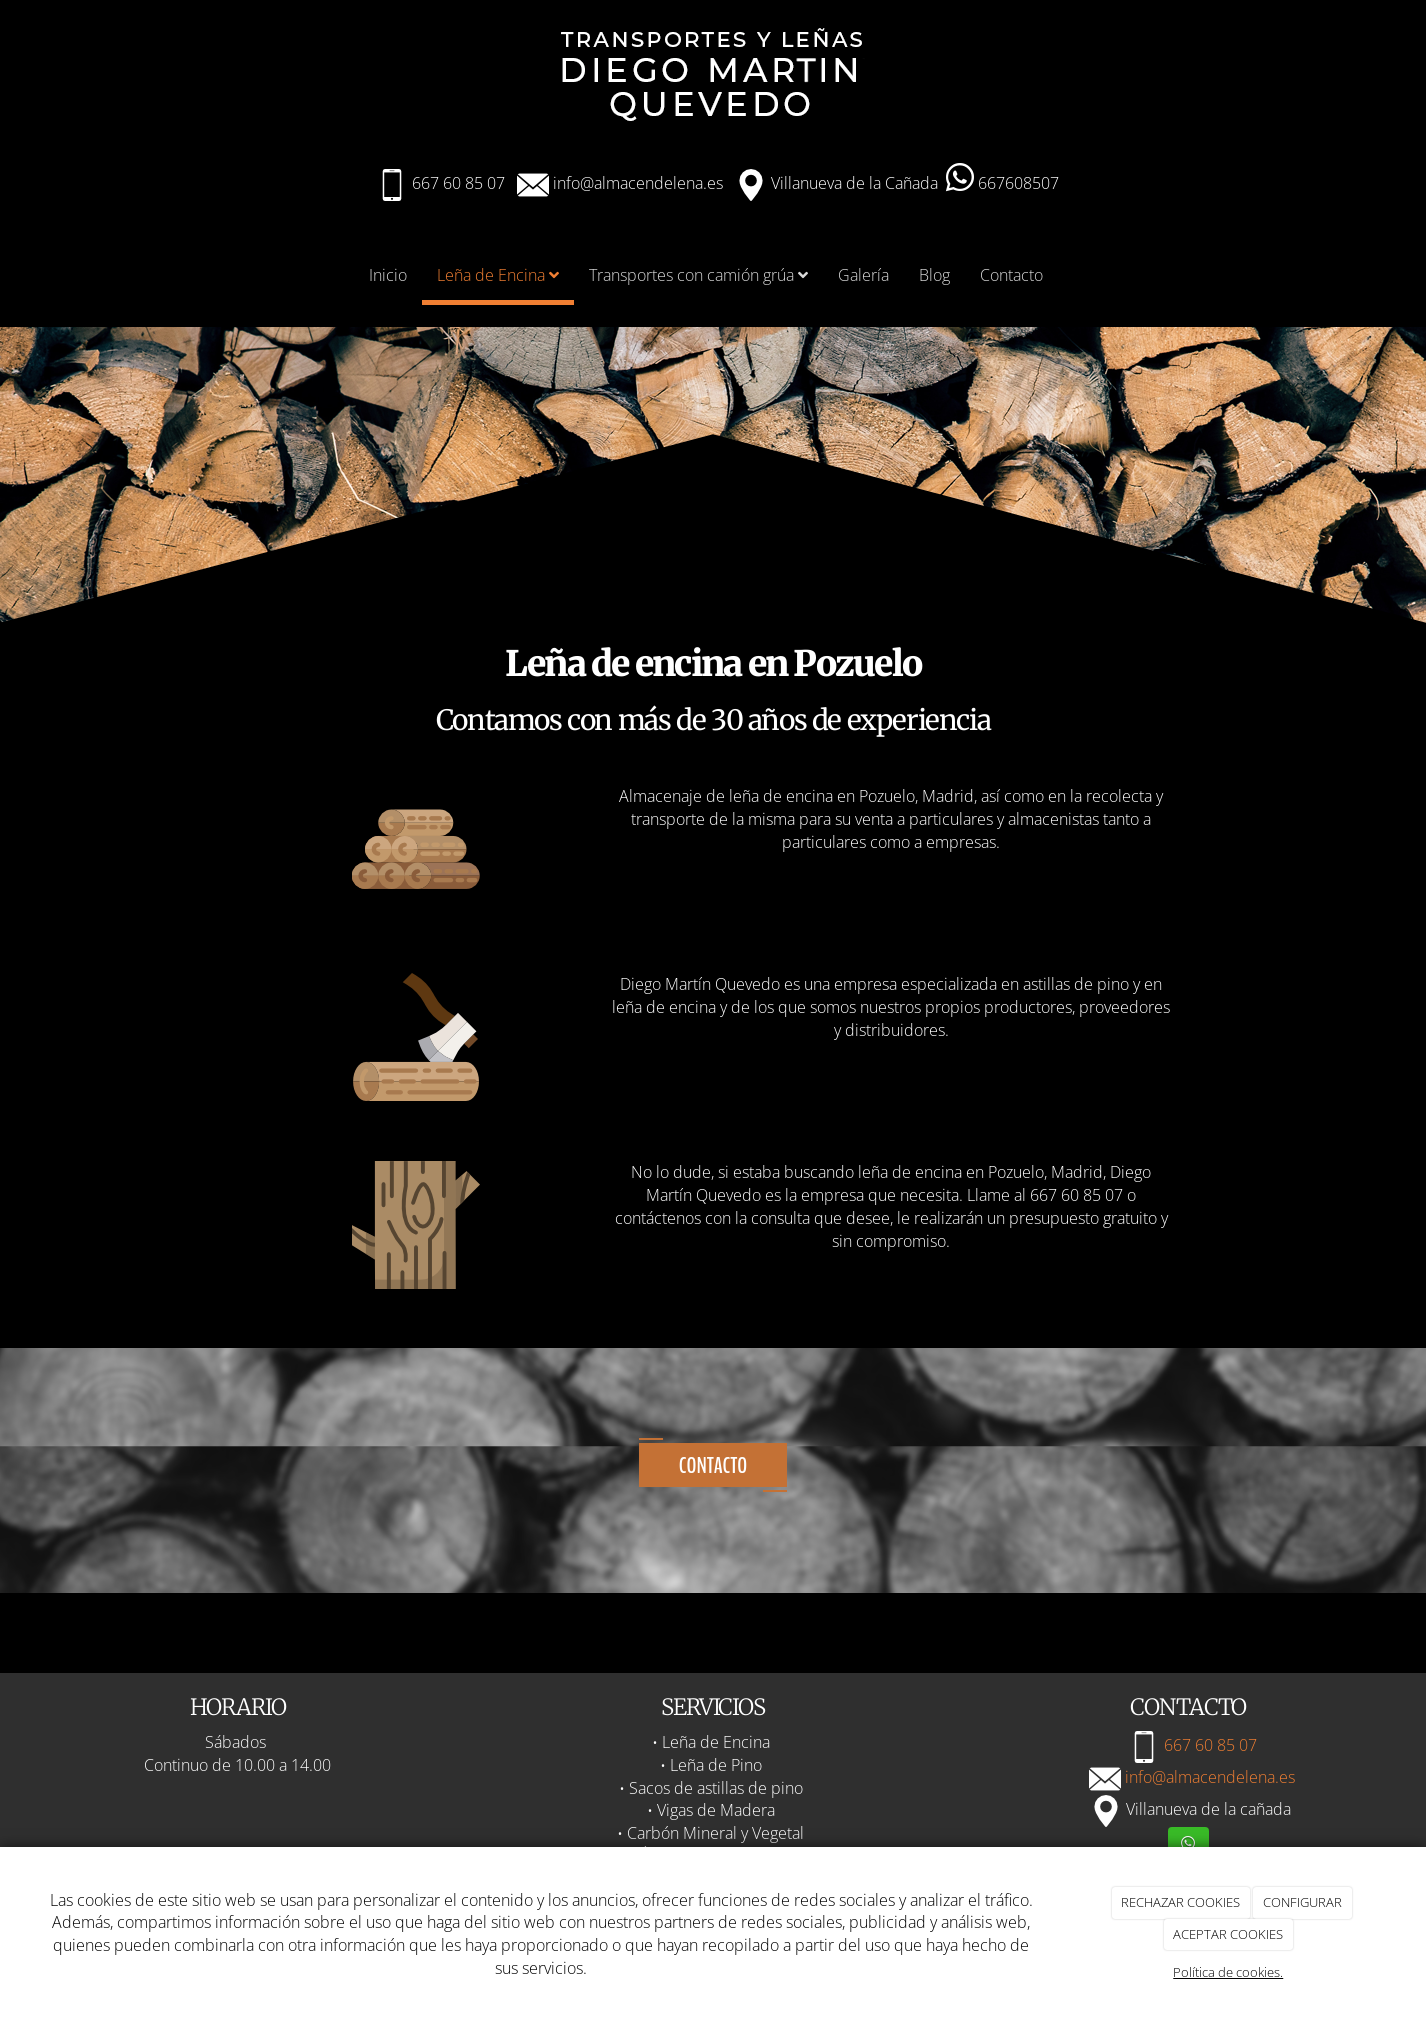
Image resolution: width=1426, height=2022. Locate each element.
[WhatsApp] (1188, 1844)
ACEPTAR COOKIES (1228, 1934)
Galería (863, 275)
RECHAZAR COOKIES (1180, 1902)
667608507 (1002, 183)
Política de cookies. (1228, 1972)
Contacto (1011, 275)
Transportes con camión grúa (698, 275)
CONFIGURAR (1302, 1902)
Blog (934, 275)
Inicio (388, 275)
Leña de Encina (498, 275)
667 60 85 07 (458, 183)
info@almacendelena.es (636, 183)
